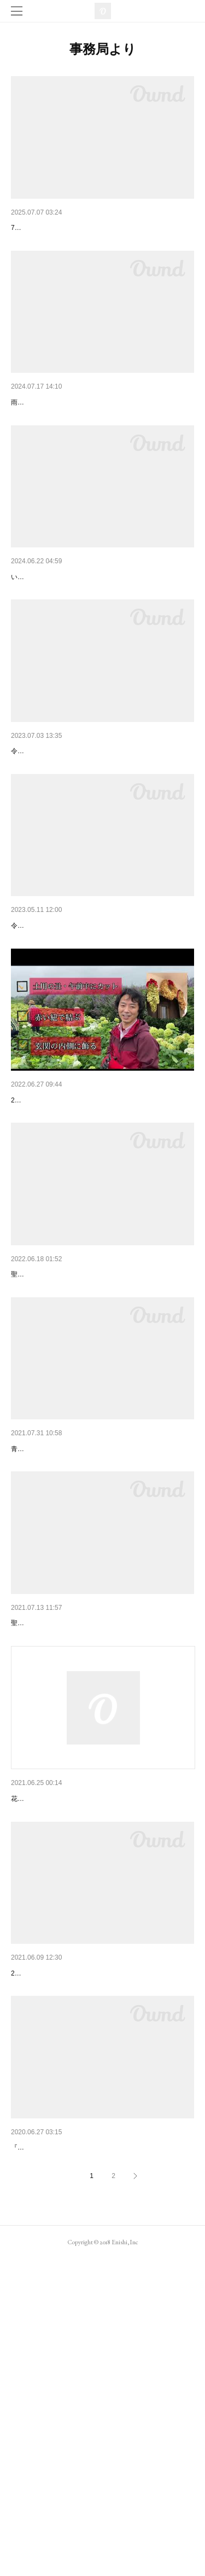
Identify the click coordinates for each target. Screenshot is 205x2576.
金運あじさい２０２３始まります (68, 1039)
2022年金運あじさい (46, 1444)
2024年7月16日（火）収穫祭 (60, 430)
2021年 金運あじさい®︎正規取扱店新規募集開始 (95, 2041)
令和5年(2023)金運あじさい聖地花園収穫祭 (85, 836)
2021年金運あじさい (46, 2244)
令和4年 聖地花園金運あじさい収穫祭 (78, 1241)
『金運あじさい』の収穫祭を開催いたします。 (80, 2464)
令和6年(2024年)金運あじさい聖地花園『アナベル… (100, 633)
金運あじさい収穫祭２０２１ (60, 1838)
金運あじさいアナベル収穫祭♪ (62, 1647)
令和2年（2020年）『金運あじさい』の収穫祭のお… (102, 2447)
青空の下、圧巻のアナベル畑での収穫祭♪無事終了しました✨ (102, 1663)
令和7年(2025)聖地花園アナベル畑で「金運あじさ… (100, 227)
